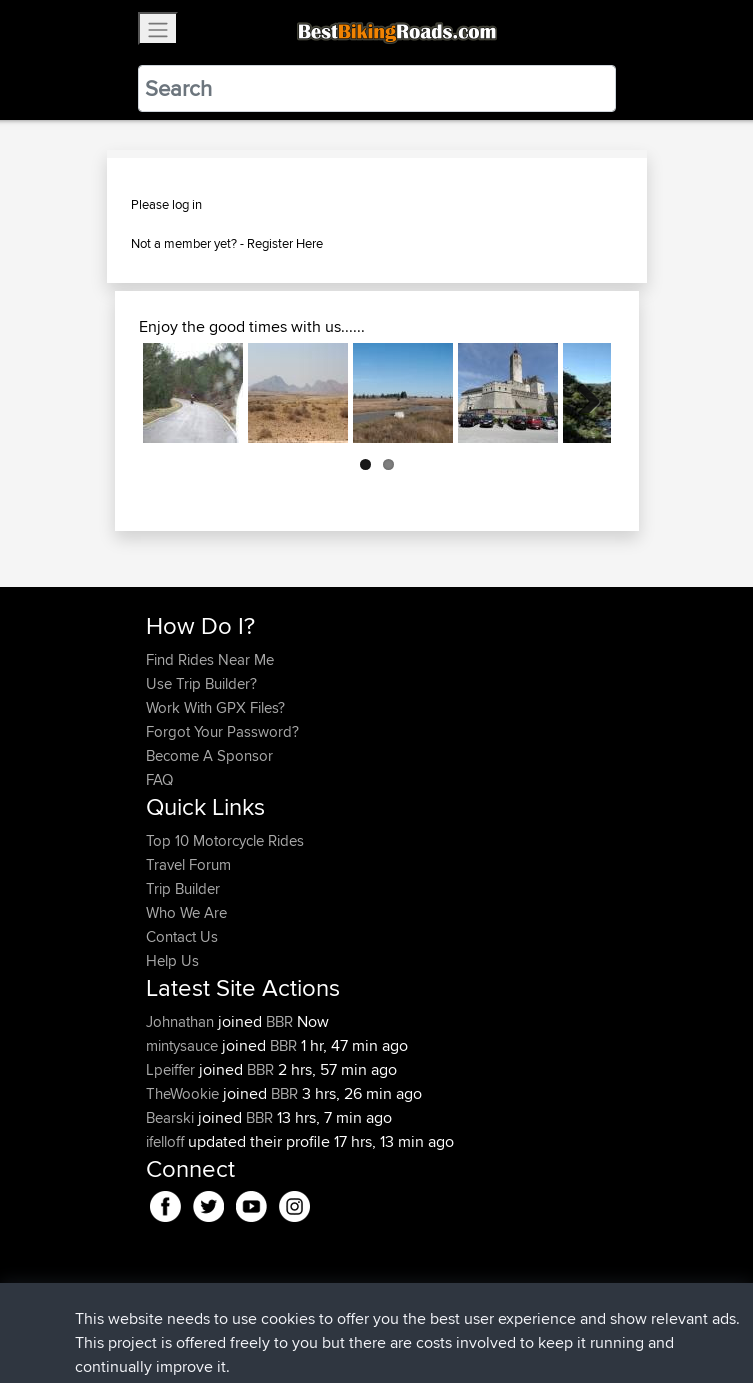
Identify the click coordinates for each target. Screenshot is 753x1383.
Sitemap (332, 1305)
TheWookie (184, 1093)
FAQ (159, 779)
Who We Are (186, 912)
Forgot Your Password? (222, 731)
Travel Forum (188, 864)
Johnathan (182, 1021)
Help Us (172, 960)
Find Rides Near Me (210, 659)
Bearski (172, 1117)
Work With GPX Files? (215, 707)
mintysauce (184, 1045)
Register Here (285, 243)
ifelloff (167, 1141)
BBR (279, 1021)
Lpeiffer (172, 1069)
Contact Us (182, 936)
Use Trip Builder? (201, 683)
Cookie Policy (513, 1305)
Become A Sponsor (209, 755)
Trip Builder (183, 888)
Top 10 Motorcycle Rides (225, 840)
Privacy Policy (414, 1305)
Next (581, 393)
